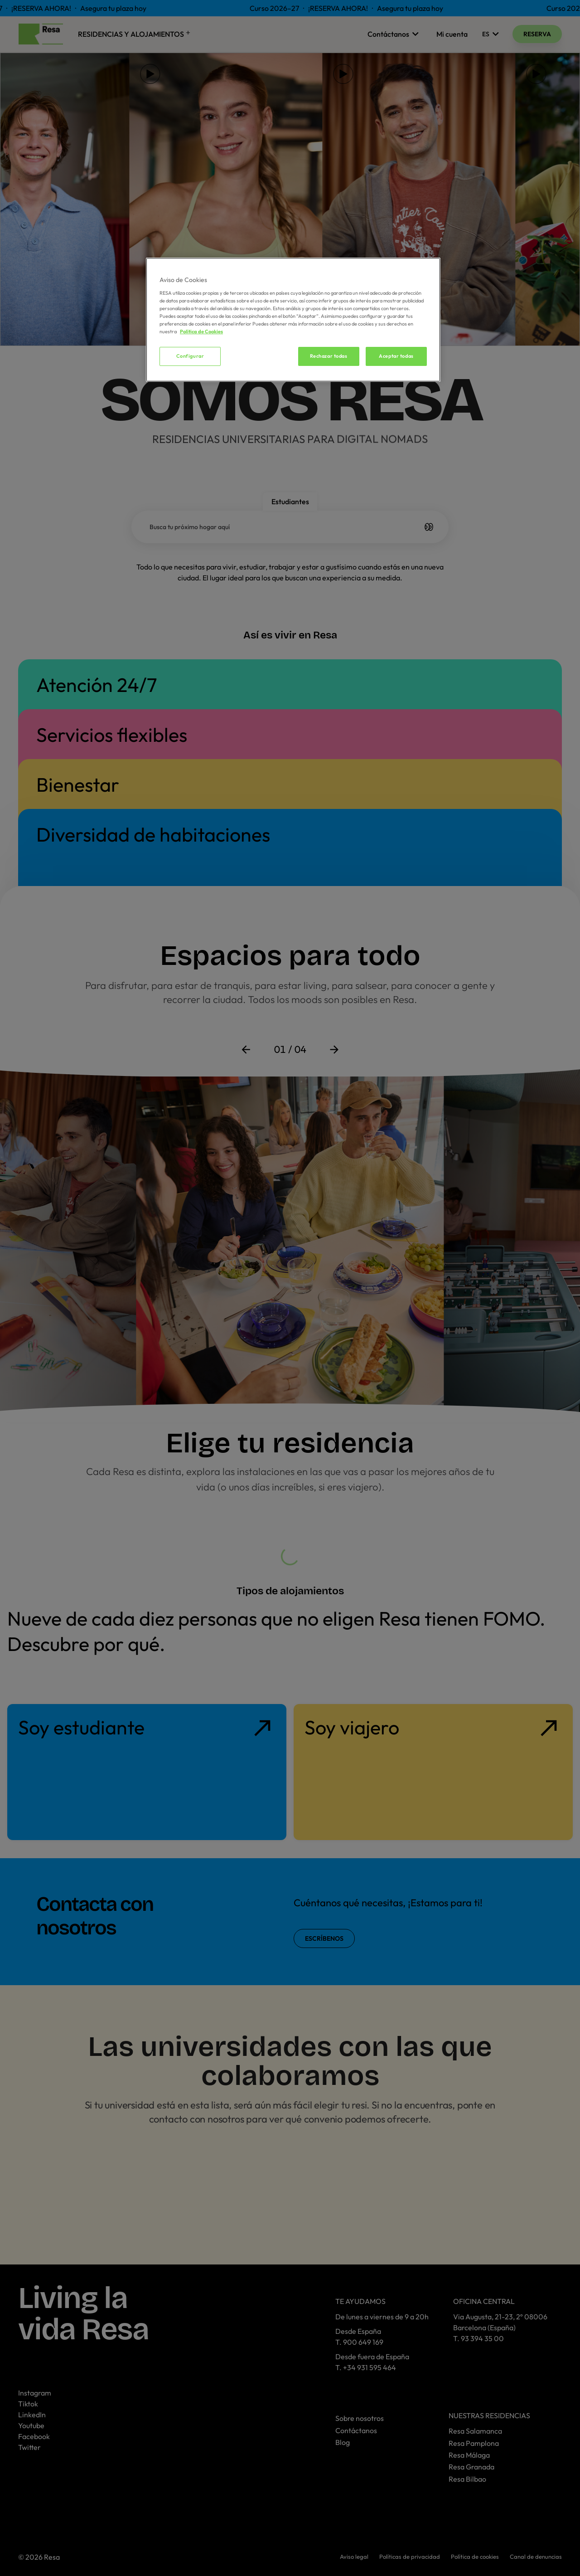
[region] (293, 320)
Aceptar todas (396, 356)
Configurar (190, 356)
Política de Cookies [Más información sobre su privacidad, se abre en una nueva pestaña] (201, 331)
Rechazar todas (329, 356)
